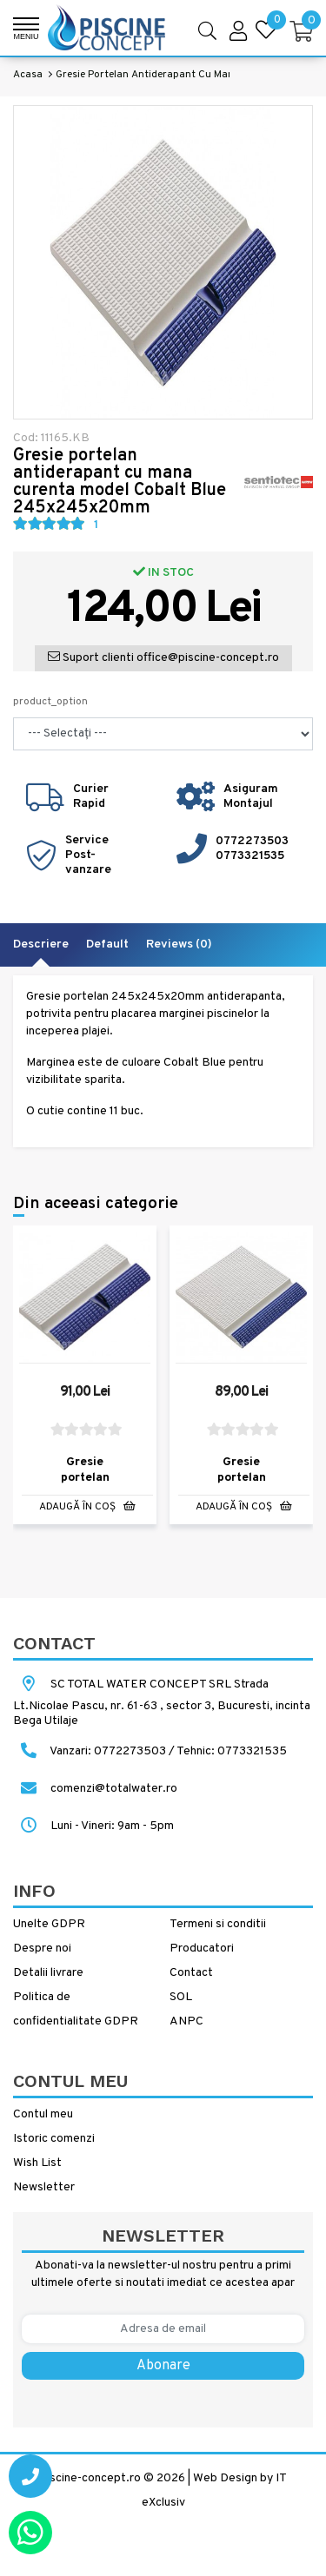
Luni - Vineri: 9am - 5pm (93, 1826)
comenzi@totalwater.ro (95, 1788)
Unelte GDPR (49, 1924)
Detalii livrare (48, 1972)
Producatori (202, 1948)
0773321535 (250, 856)
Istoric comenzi (54, 2138)
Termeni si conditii (218, 1924)
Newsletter (44, 2187)
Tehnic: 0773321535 (231, 1751)
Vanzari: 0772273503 (108, 1751)
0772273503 (252, 841)
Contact (191, 1972)
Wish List (37, 2163)
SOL (181, 1997)
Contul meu (43, 2114)
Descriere (41, 944)
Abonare (163, 2366)
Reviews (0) (179, 944)
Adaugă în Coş (87, 1507)
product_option (50, 702)
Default (107, 944)
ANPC (186, 2021)
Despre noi (42, 1948)
